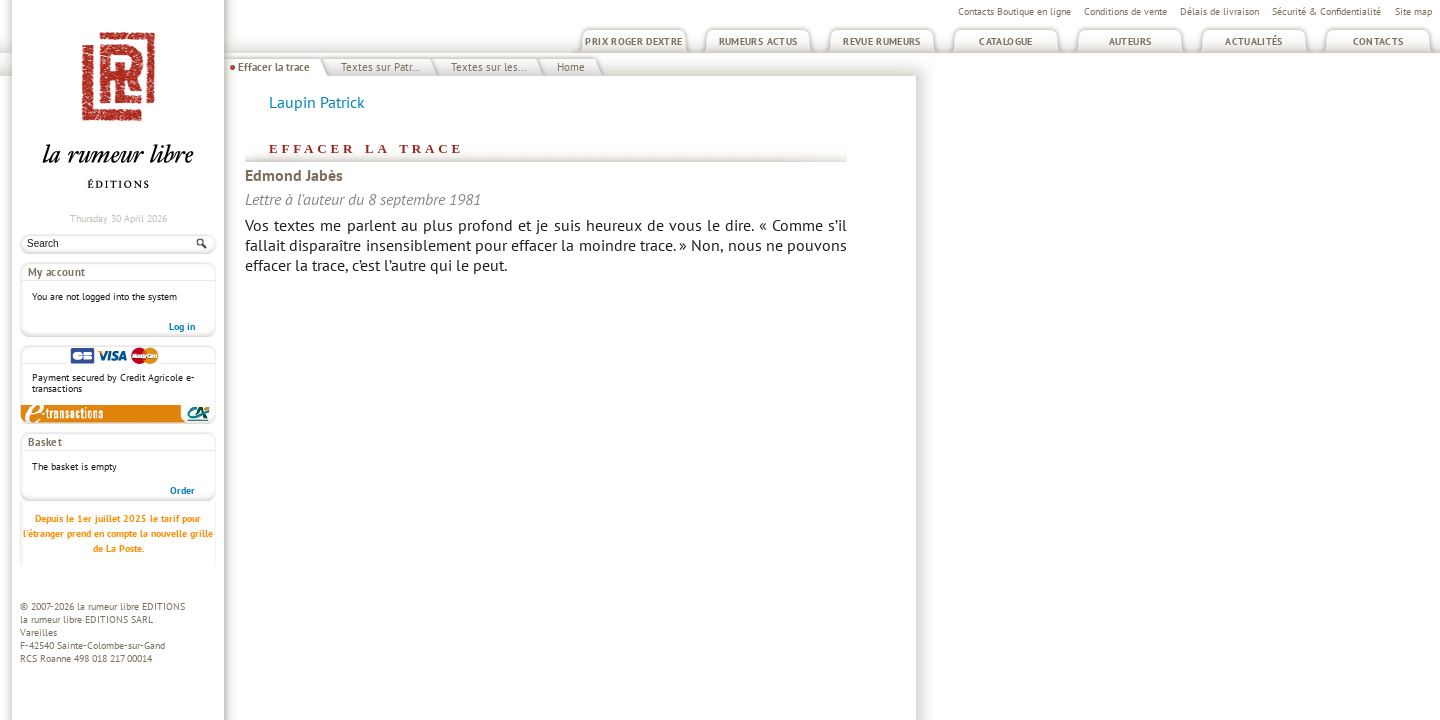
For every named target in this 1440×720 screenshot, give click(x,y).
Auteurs (1130, 41)
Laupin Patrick (317, 102)
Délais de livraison (1219, 11)
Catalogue (1005, 41)
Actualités (1254, 41)
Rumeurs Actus (758, 41)
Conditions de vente (1125, 11)
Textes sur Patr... (380, 67)
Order (182, 490)
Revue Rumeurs (882, 41)
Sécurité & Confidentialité (1326, 11)
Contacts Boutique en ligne (1014, 11)
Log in (182, 326)
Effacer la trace (274, 67)
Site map (1413, 11)
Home (571, 67)
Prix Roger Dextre (633, 41)
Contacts (1378, 41)
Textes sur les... (488, 67)
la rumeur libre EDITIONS (131, 606)
